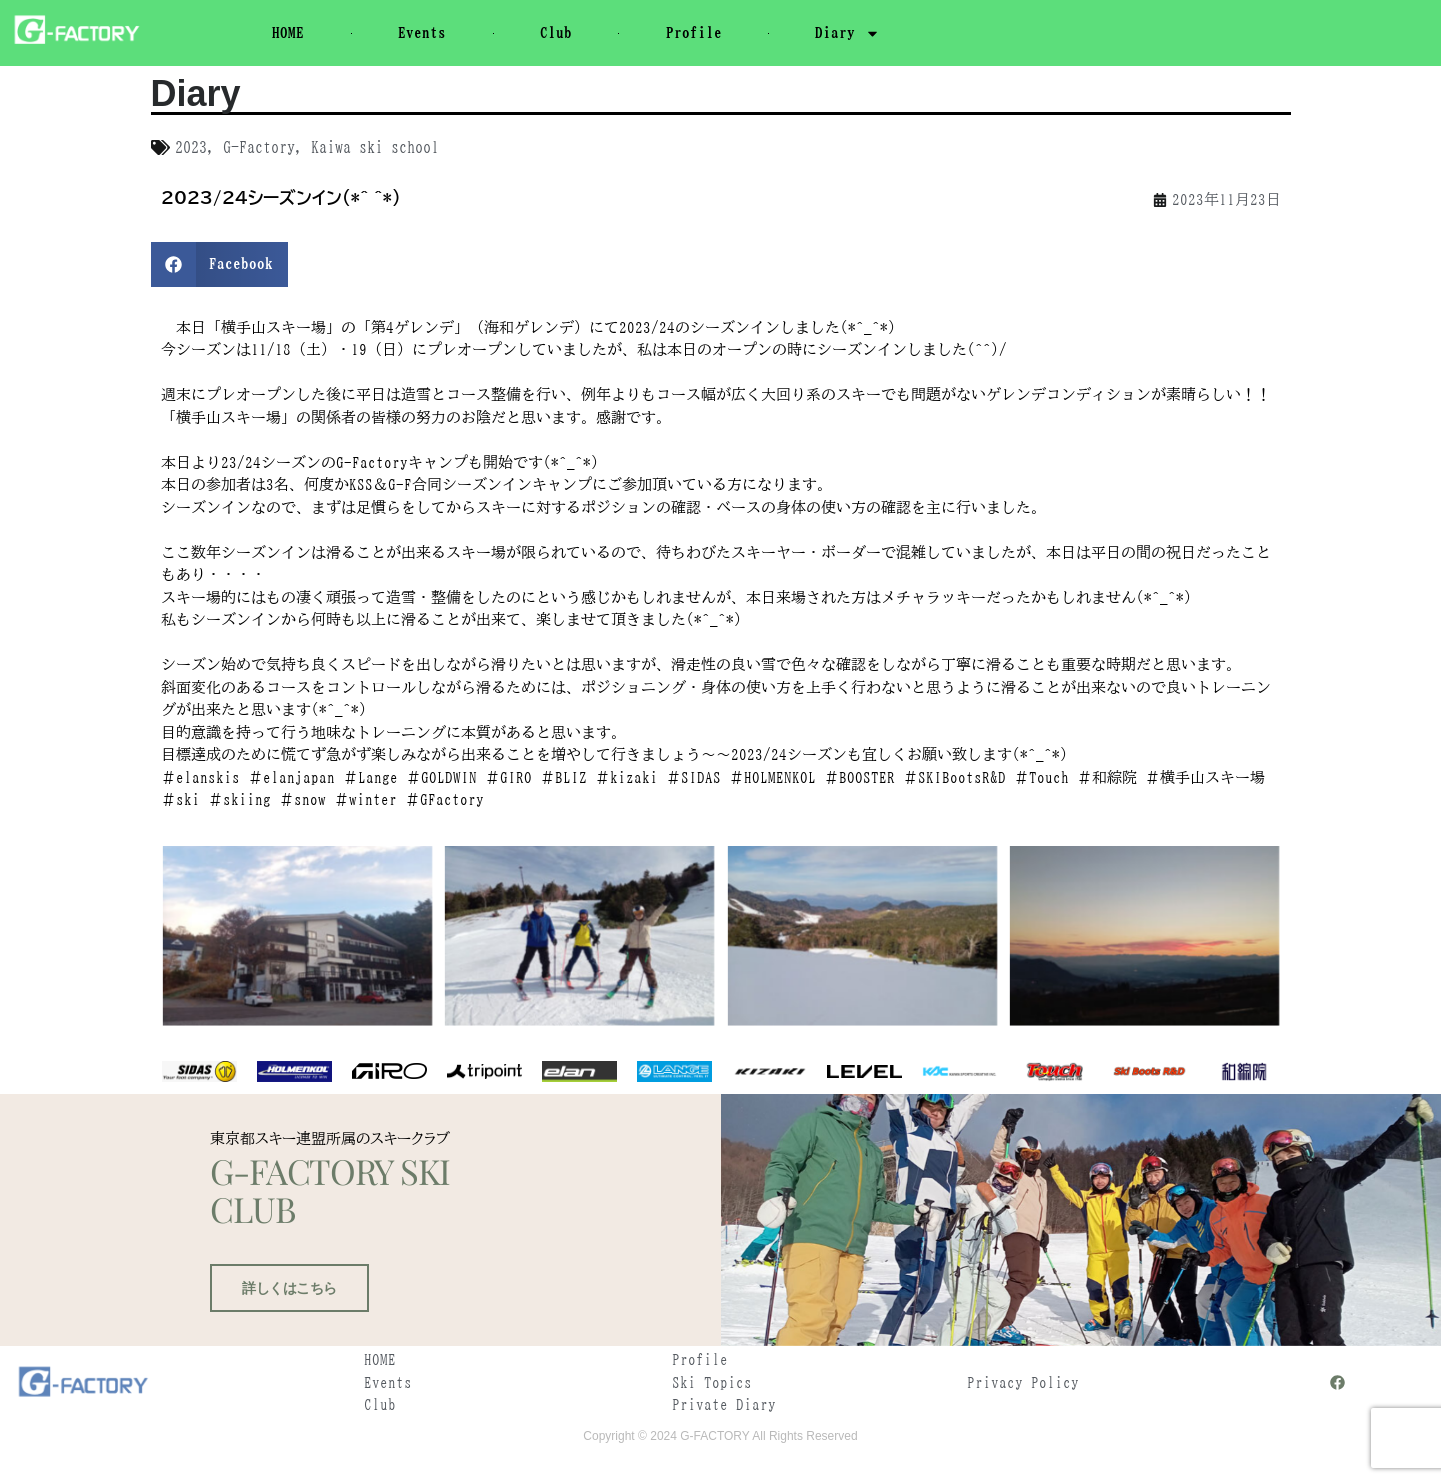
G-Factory (259, 147)
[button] (220, 264)
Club (556, 32)
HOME (288, 32)
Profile (694, 32)
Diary (847, 33)
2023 (191, 147)
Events (422, 32)
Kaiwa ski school (375, 147)
